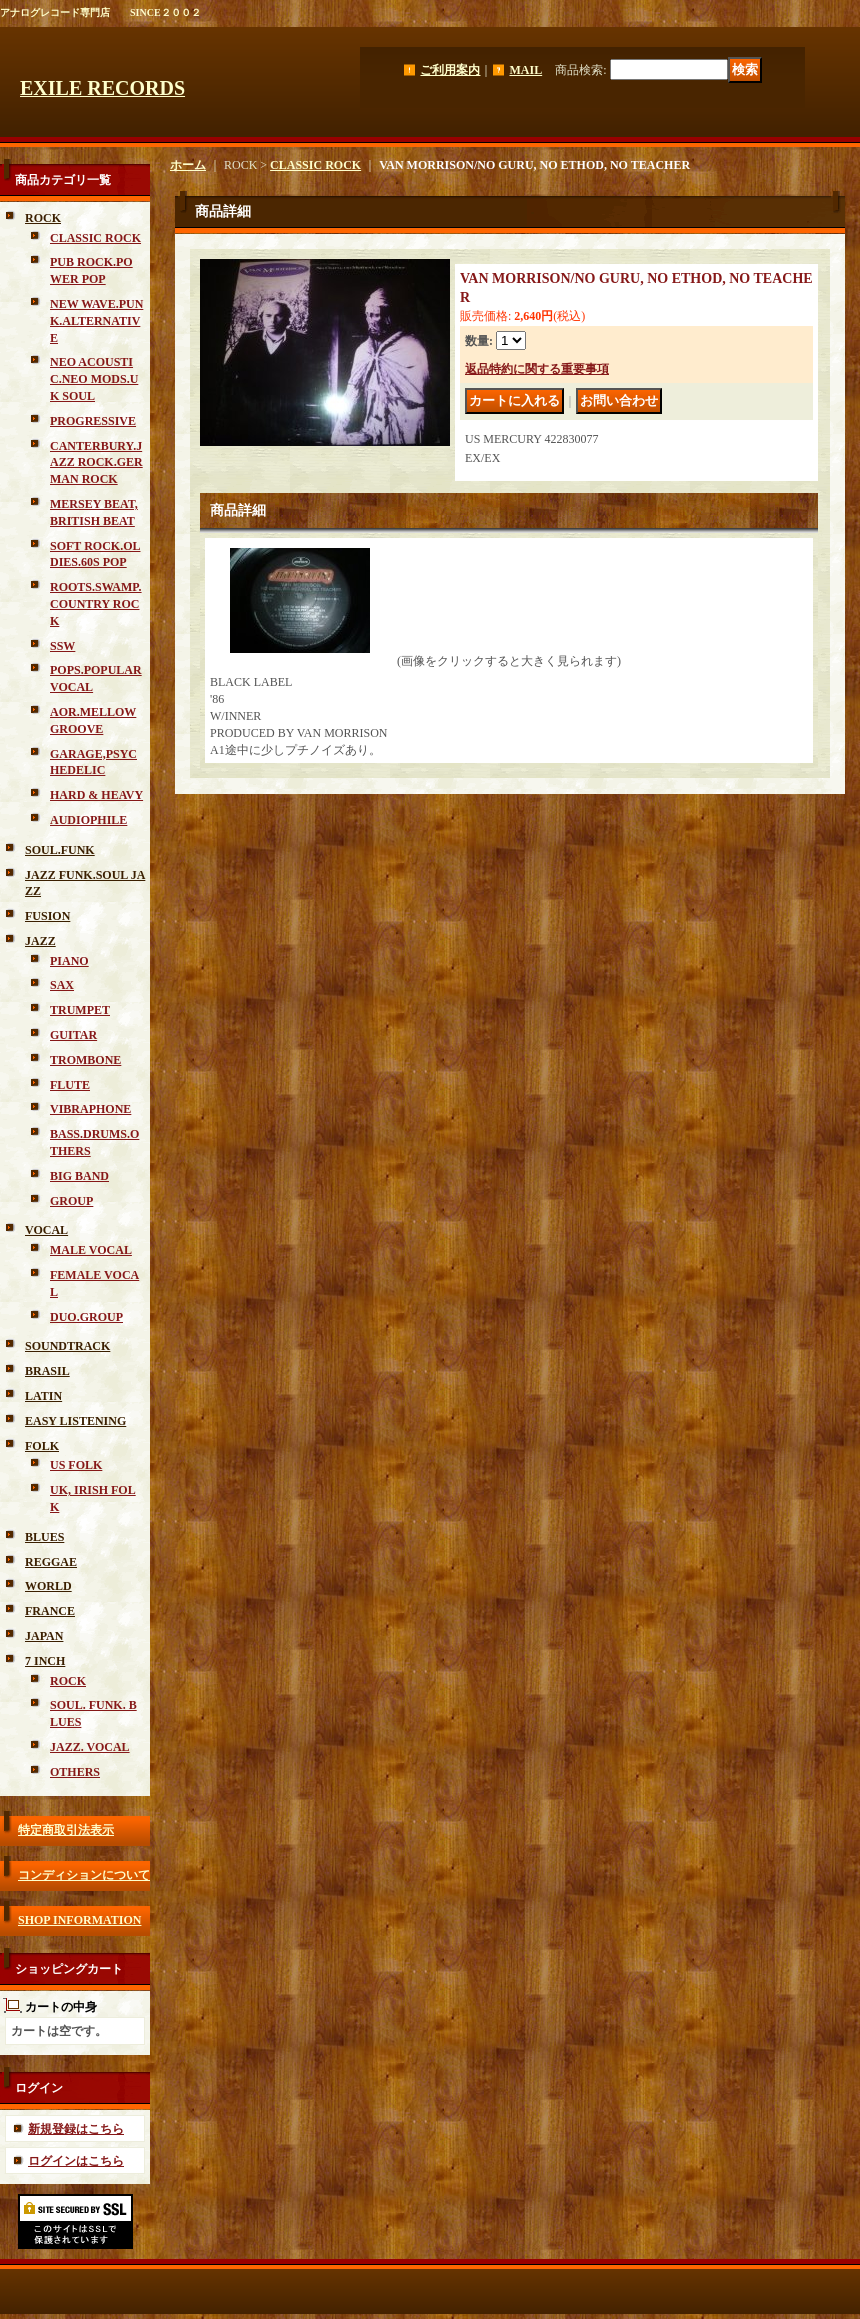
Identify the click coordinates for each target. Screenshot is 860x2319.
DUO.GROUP (86, 1317)
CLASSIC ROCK (95, 238)
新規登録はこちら (76, 2129)
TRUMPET (80, 1010)
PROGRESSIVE (93, 421)
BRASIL (47, 1371)
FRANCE (50, 1611)
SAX (62, 985)
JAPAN (44, 1636)
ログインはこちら (76, 2161)
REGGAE (51, 1562)
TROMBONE (85, 1060)
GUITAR (73, 1035)
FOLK (42, 1446)
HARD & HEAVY (96, 795)
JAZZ (40, 941)
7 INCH (45, 1661)
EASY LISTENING (75, 1421)
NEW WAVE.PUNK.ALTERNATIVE (96, 321)
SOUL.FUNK (60, 850)
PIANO (69, 961)
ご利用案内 (450, 70)
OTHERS (75, 1772)
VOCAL (46, 1230)
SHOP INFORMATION (79, 1920)
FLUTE (70, 1085)
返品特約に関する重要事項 (537, 369)
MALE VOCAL (91, 1250)
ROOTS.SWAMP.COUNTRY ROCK (96, 604)
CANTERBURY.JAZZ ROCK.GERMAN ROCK (96, 463)
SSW (62, 646)
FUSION (47, 916)
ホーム (188, 165)
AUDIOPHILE (88, 820)
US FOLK (76, 1465)
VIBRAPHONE (90, 1109)
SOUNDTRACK (67, 1346)
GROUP (71, 1201)
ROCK (43, 218)
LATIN (43, 1396)
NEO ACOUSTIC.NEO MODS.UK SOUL (94, 379)
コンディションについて (84, 1875)
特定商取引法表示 (66, 1830)
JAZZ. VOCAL (90, 1747)
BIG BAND (79, 1176)
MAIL (525, 70)
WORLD (48, 1586)
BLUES (44, 1537)
